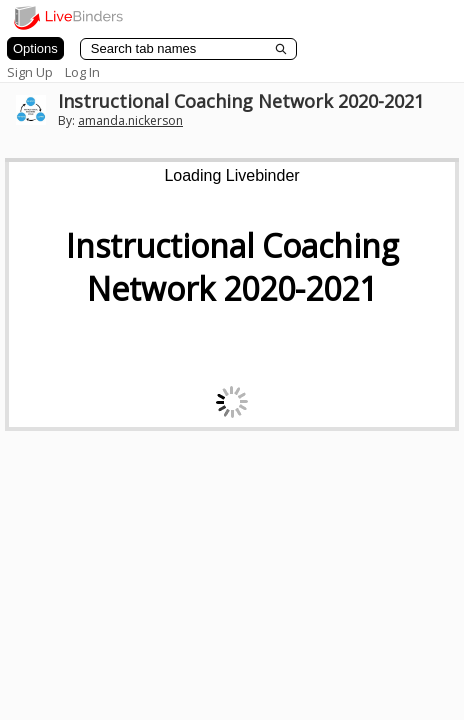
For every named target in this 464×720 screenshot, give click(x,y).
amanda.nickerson (130, 120)
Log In (82, 72)
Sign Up (30, 72)
